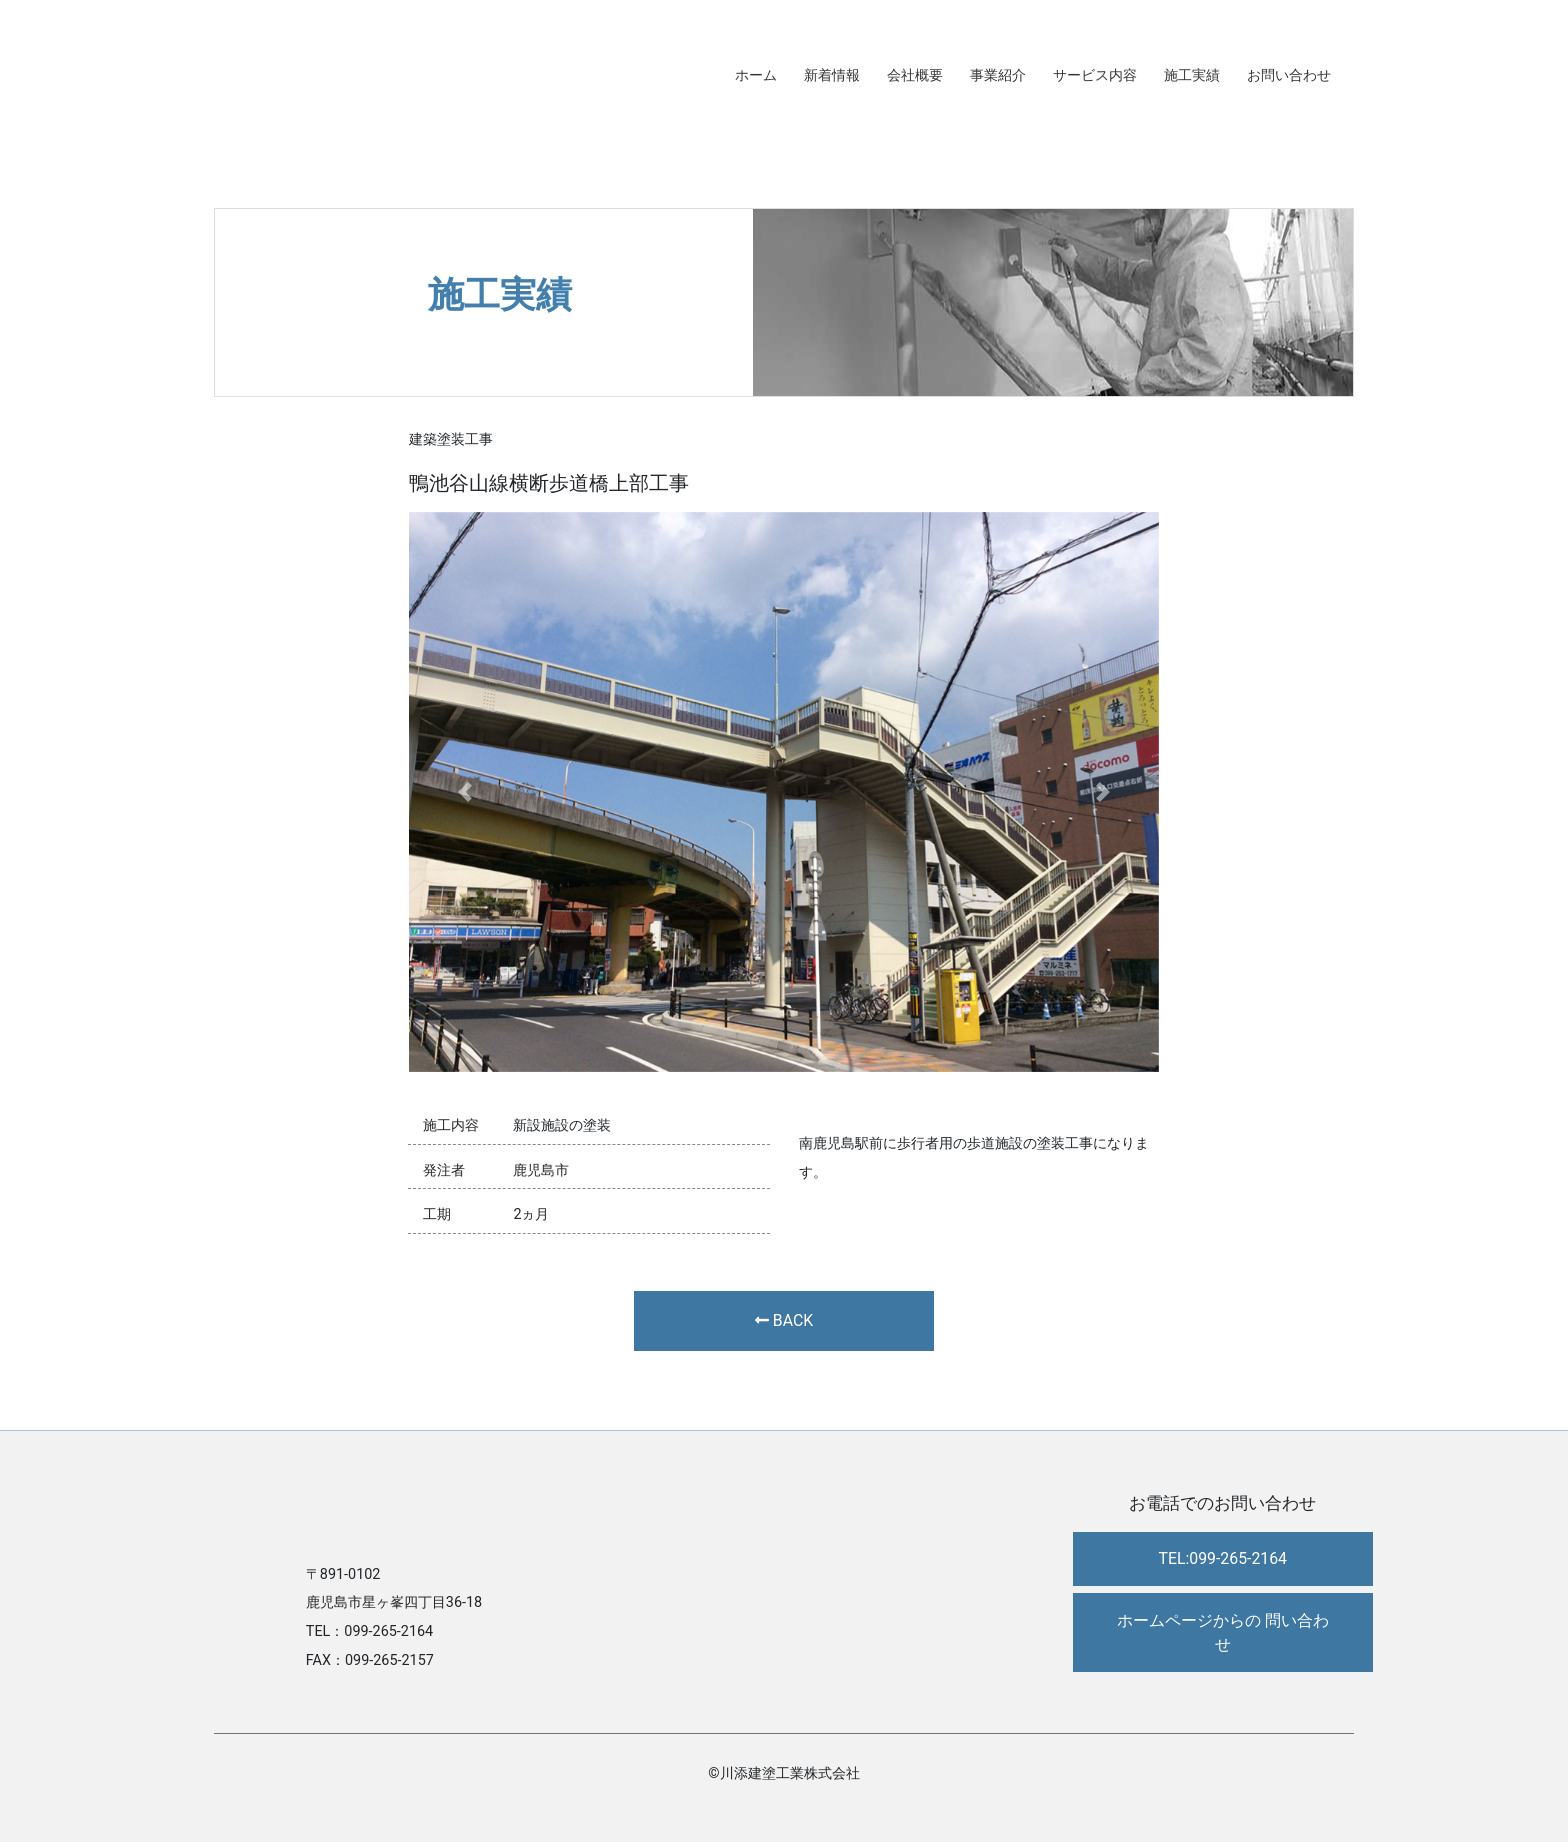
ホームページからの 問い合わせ (1223, 1632)
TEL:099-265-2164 (1222, 1558)
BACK (784, 1320)
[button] (465, 792)
